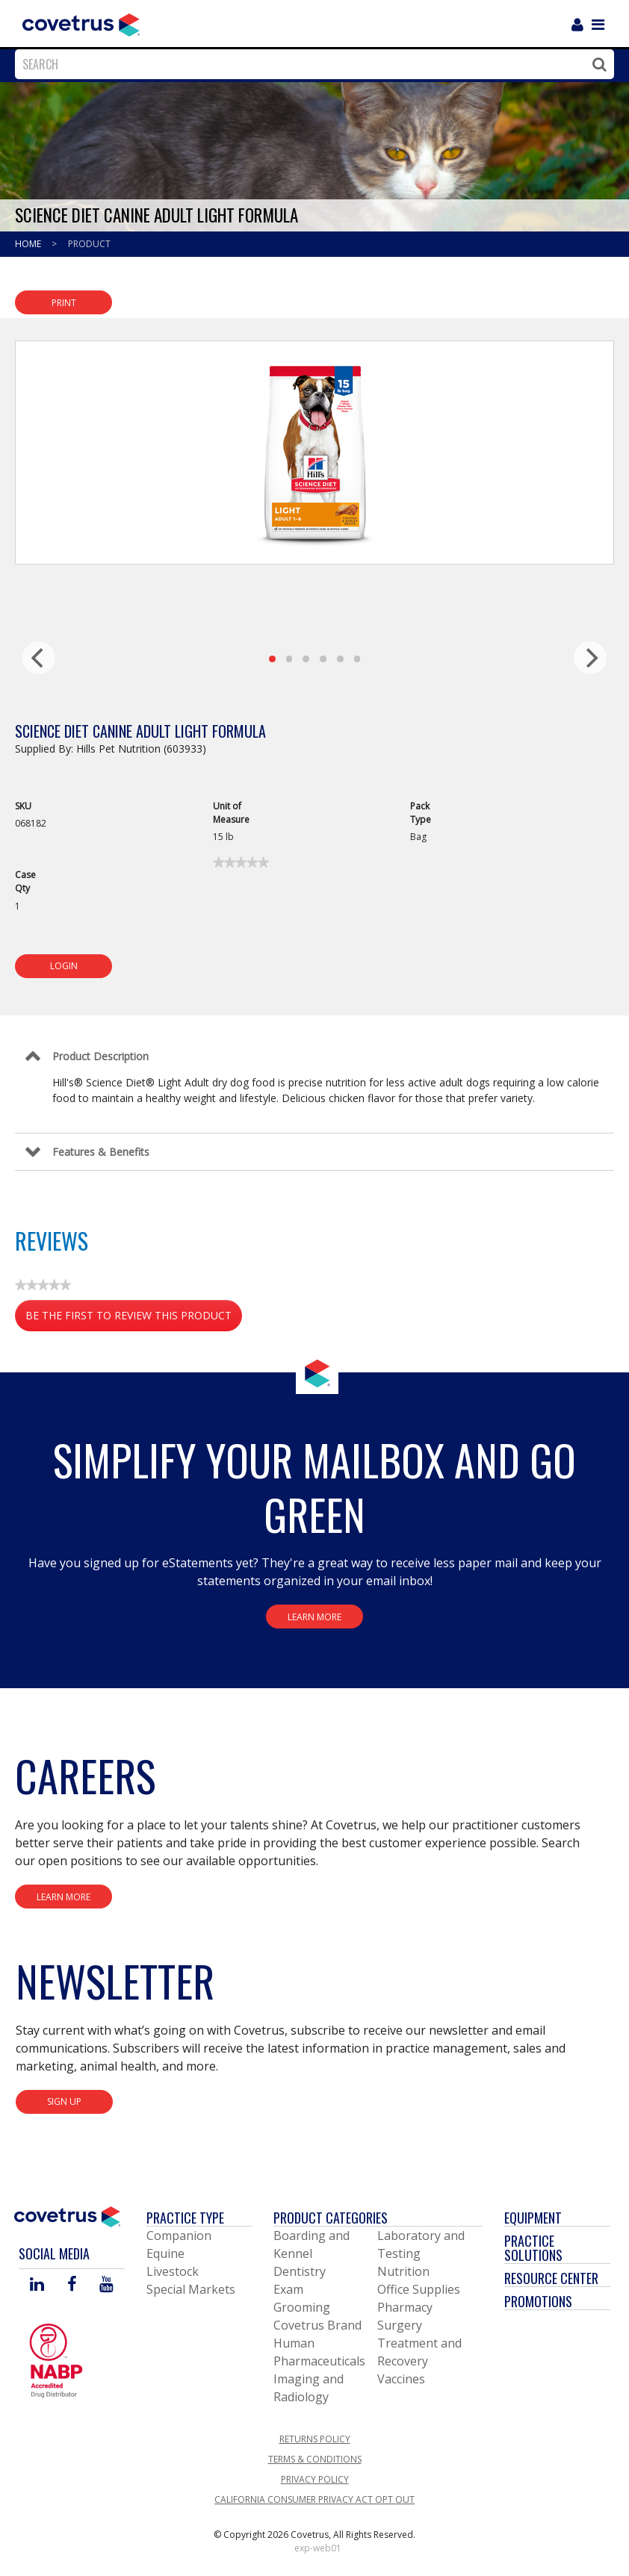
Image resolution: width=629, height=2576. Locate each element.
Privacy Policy (315, 2479)
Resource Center (551, 2278)
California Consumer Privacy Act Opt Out (314, 2499)
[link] (241, 862)
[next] (590, 657)
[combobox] (311, 64)
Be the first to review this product (133, 1318)
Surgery (399, 2325)
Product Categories (330, 2217)
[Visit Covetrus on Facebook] (71, 2285)
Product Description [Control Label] (100, 1056)
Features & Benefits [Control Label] (100, 1152)
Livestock (172, 2271)
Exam (288, 2289)
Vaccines (401, 2379)
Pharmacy (405, 2307)
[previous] (38, 657)
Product (89, 243)
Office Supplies (418, 2289)
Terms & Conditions (315, 2459)
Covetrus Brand (317, 2325)
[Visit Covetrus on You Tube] (106, 2285)
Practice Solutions (533, 2248)
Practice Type (185, 2217)
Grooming (301, 2307)
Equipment (533, 2217)
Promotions (538, 2301)
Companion (178, 2235)
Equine (165, 2253)
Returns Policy (314, 2439)
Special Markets (190, 2289)
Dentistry (299, 2271)
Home (29, 243)
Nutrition (403, 2271)
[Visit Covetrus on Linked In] (37, 2285)
